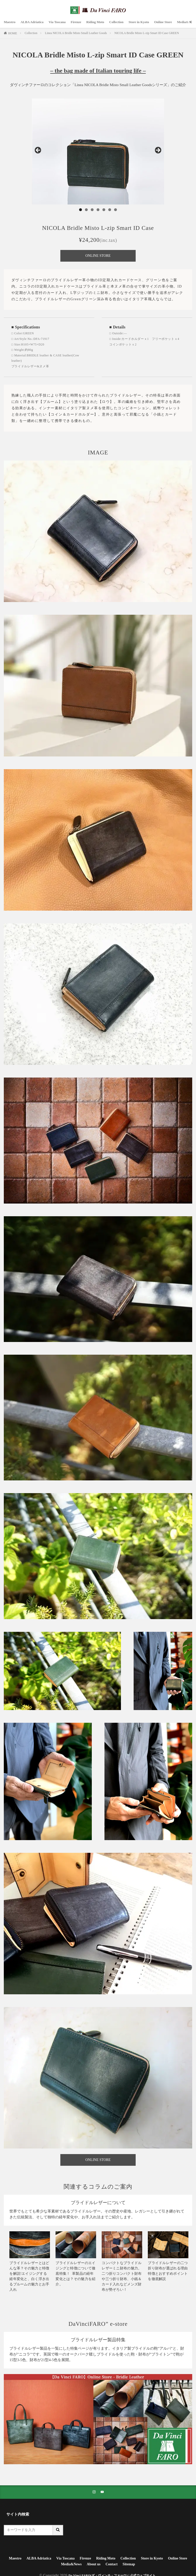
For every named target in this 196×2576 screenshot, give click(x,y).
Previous (38, 150)
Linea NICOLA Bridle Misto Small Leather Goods (76, 33)
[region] (98, 151)
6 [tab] (109, 209)
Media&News (71, 2565)
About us (93, 2565)
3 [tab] (92, 209)
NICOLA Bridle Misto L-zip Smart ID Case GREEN (146, 33)
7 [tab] (115, 209)
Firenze (76, 22)
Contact (111, 2565)
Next (158, 150)
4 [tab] (98, 209)
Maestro (9, 22)
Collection (116, 22)
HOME (12, 33)
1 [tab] (80, 209)
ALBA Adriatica (32, 22)
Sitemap (129, 2565)
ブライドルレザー (24, 366)
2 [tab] (86, 209)
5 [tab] (103, 209)
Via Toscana (57, 22)
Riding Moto (95, 22)
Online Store (163, 22)
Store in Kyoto (139, 22)
